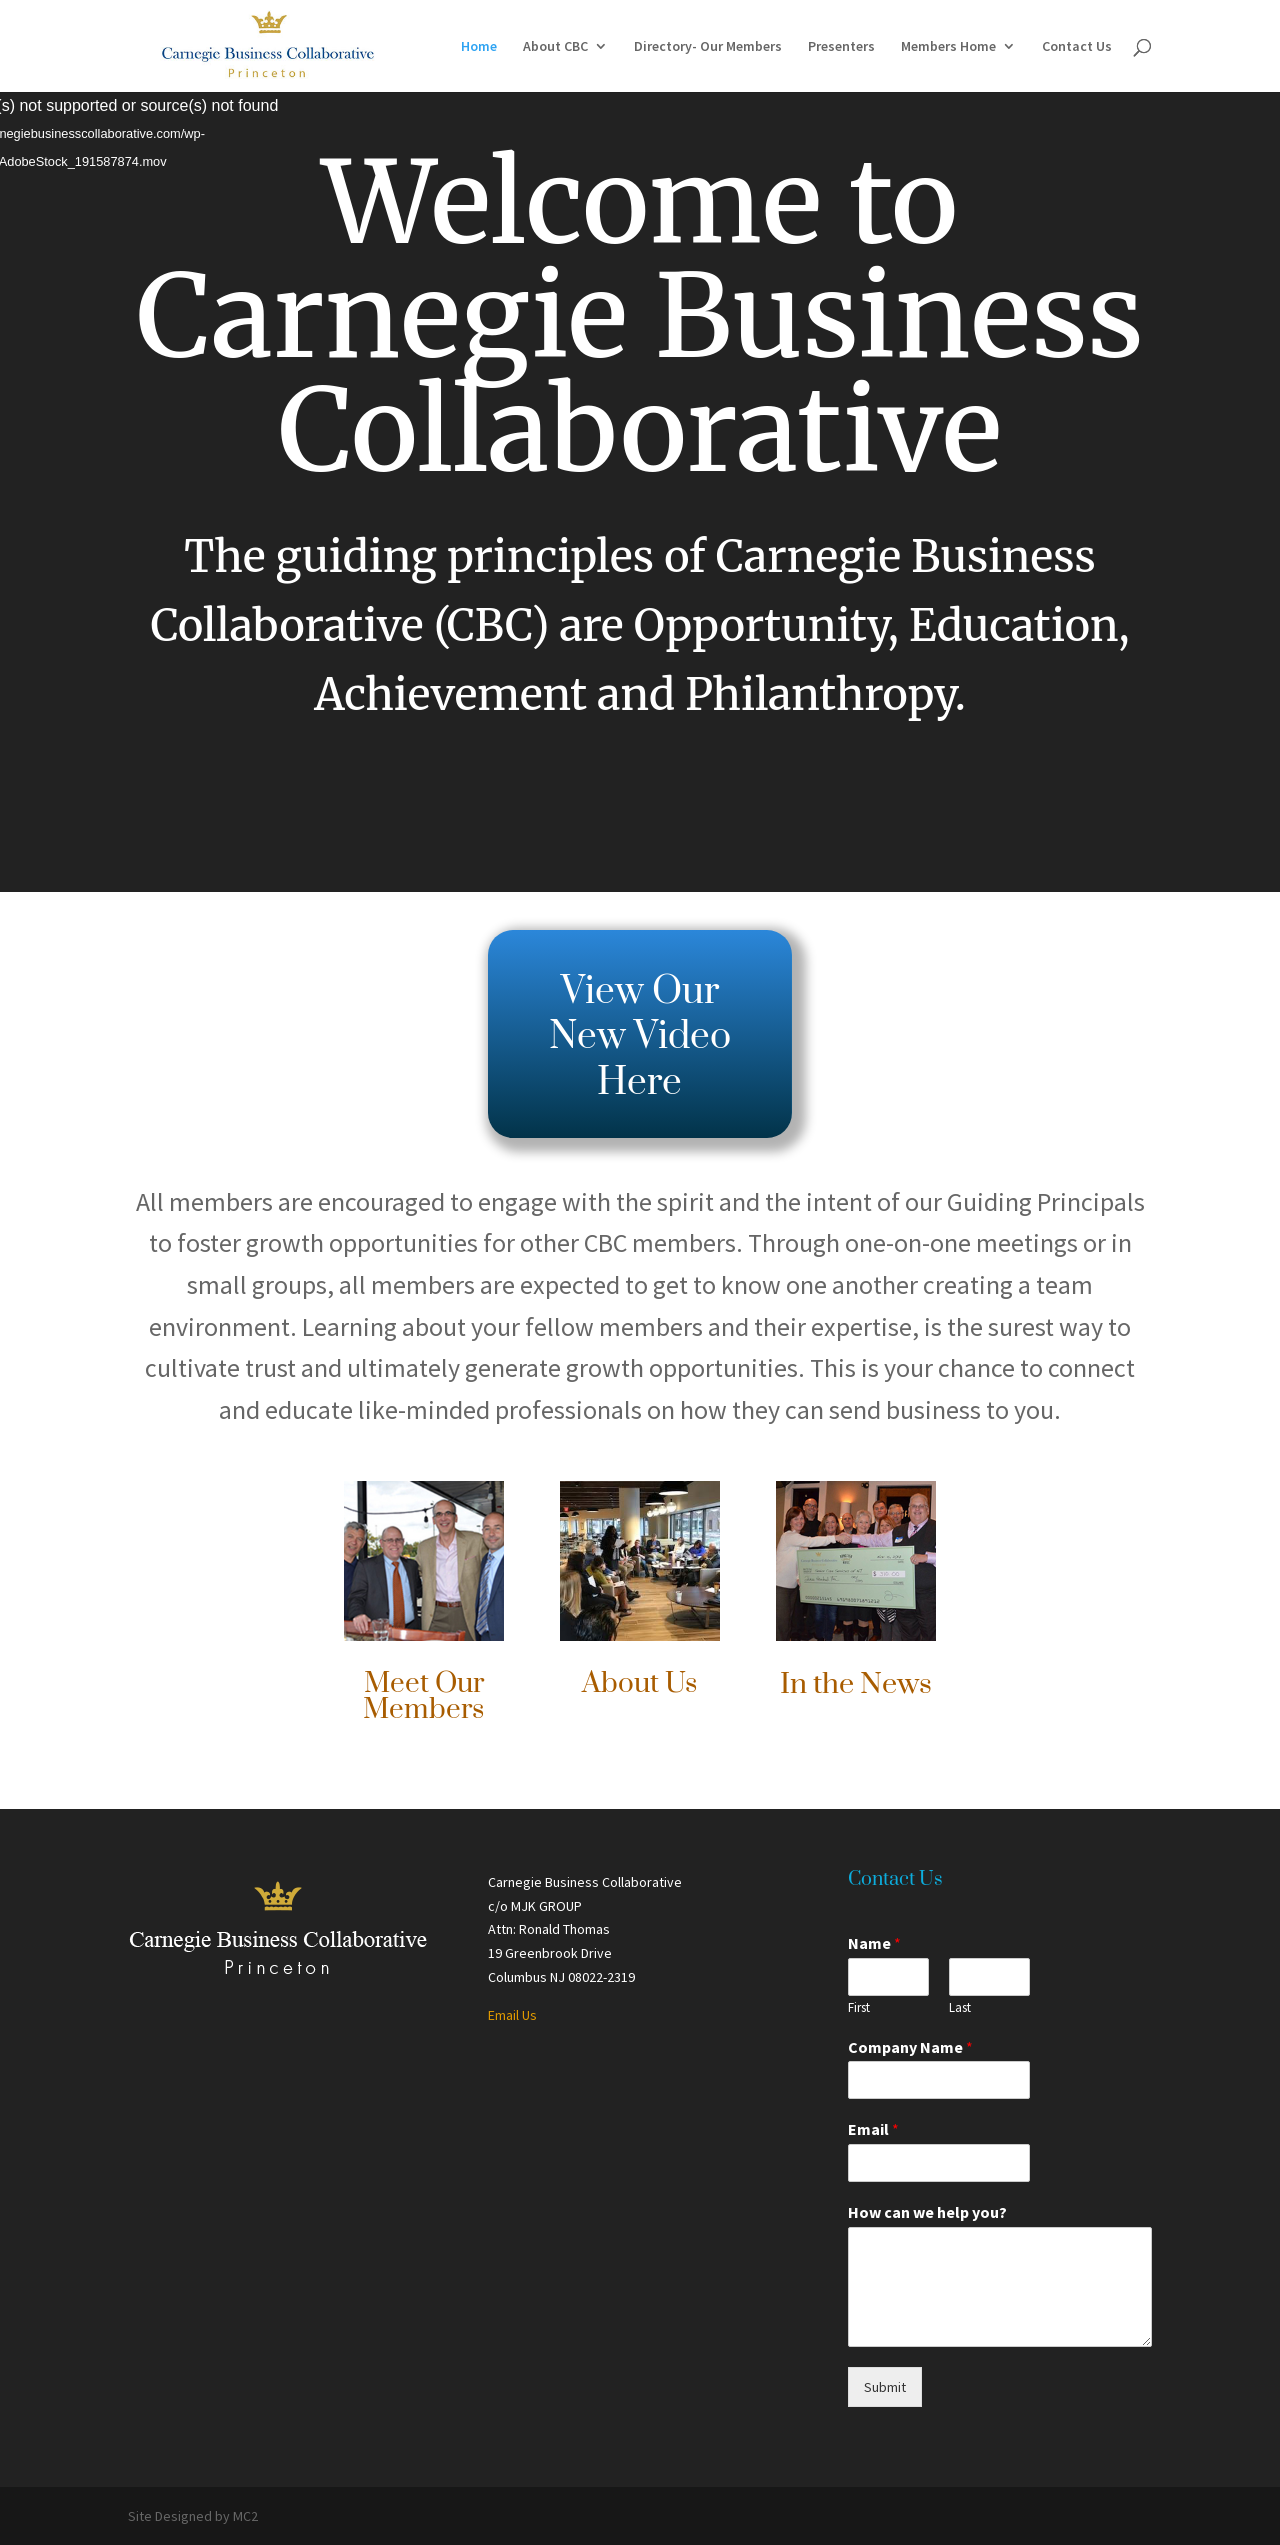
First (859, 2008)
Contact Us (1077, 47)
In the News (856, 1684)
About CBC (555, 47)
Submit (885, 2387)
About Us (639, 1683)
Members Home (948, 47)
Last (960, 2008)
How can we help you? (927, 2212)
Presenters (841, 47)
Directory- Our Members (708, 47)
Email (873, 2129)
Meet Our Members (423, 1696)
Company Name (910, 2047)
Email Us (512, 2015)
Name (874, 1943)
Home (479, 47)
